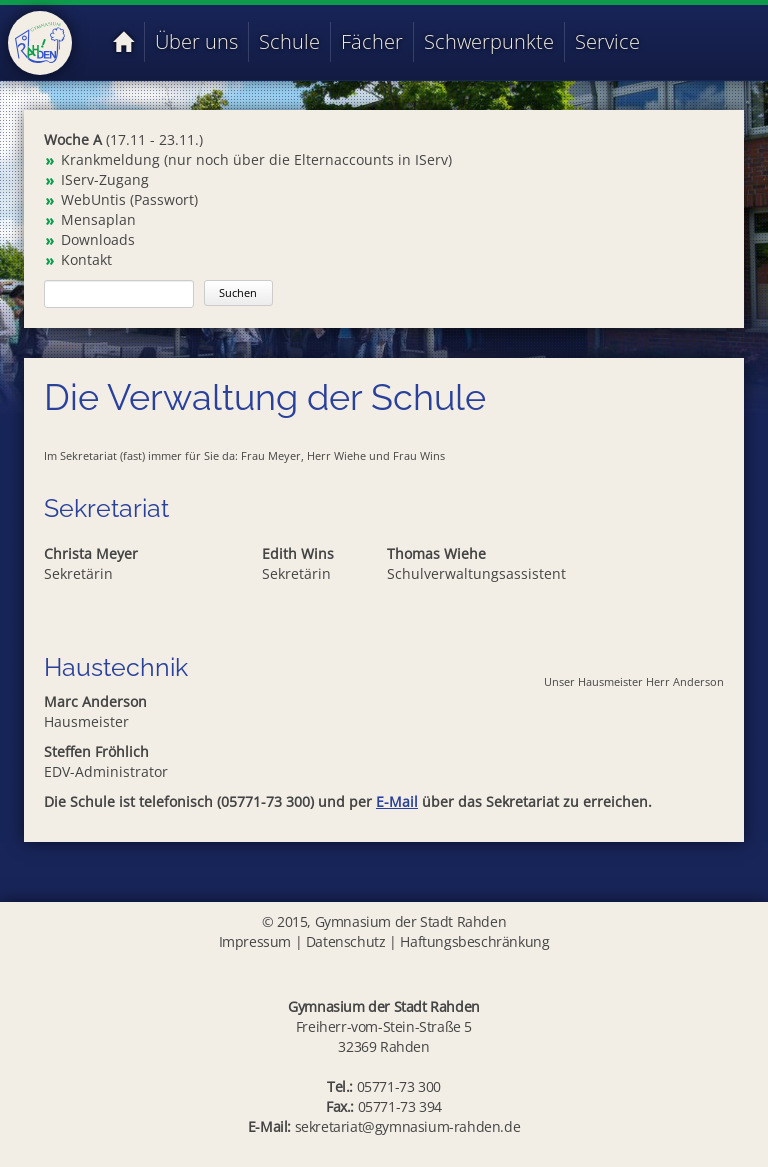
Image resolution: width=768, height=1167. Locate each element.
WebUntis (93, 199)
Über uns (196, 41)
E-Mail (397, 801)
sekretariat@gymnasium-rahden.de (408, 1126)
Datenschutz (346, 941)
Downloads (98, 239)
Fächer (372, 41)
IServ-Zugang (105, 179)
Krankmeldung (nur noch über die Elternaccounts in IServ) (256, 159)
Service (607, 41)
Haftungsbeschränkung (474, 941)
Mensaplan (98, 219)
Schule (289, 41)
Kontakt (86, 259)
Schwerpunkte (489, 41)
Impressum (255, 941)
